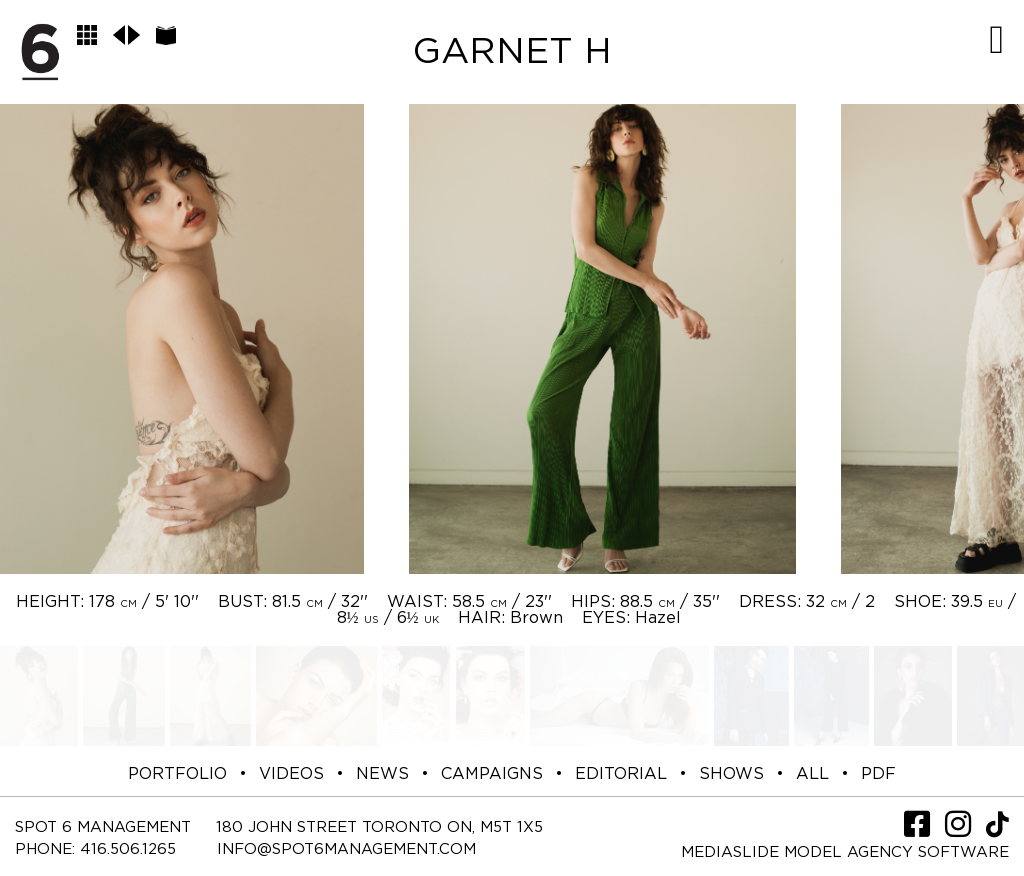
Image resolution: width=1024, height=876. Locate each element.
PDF (878, 774)
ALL (812, 774)
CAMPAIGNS (492, 774)
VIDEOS (291, 774)
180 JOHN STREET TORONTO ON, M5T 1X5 (379, 827)
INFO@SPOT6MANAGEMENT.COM (346, 849)
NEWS (382, 774)
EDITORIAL (621, 774)
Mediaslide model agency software (845, 852)
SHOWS (731, 774)
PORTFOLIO (177, 774)
